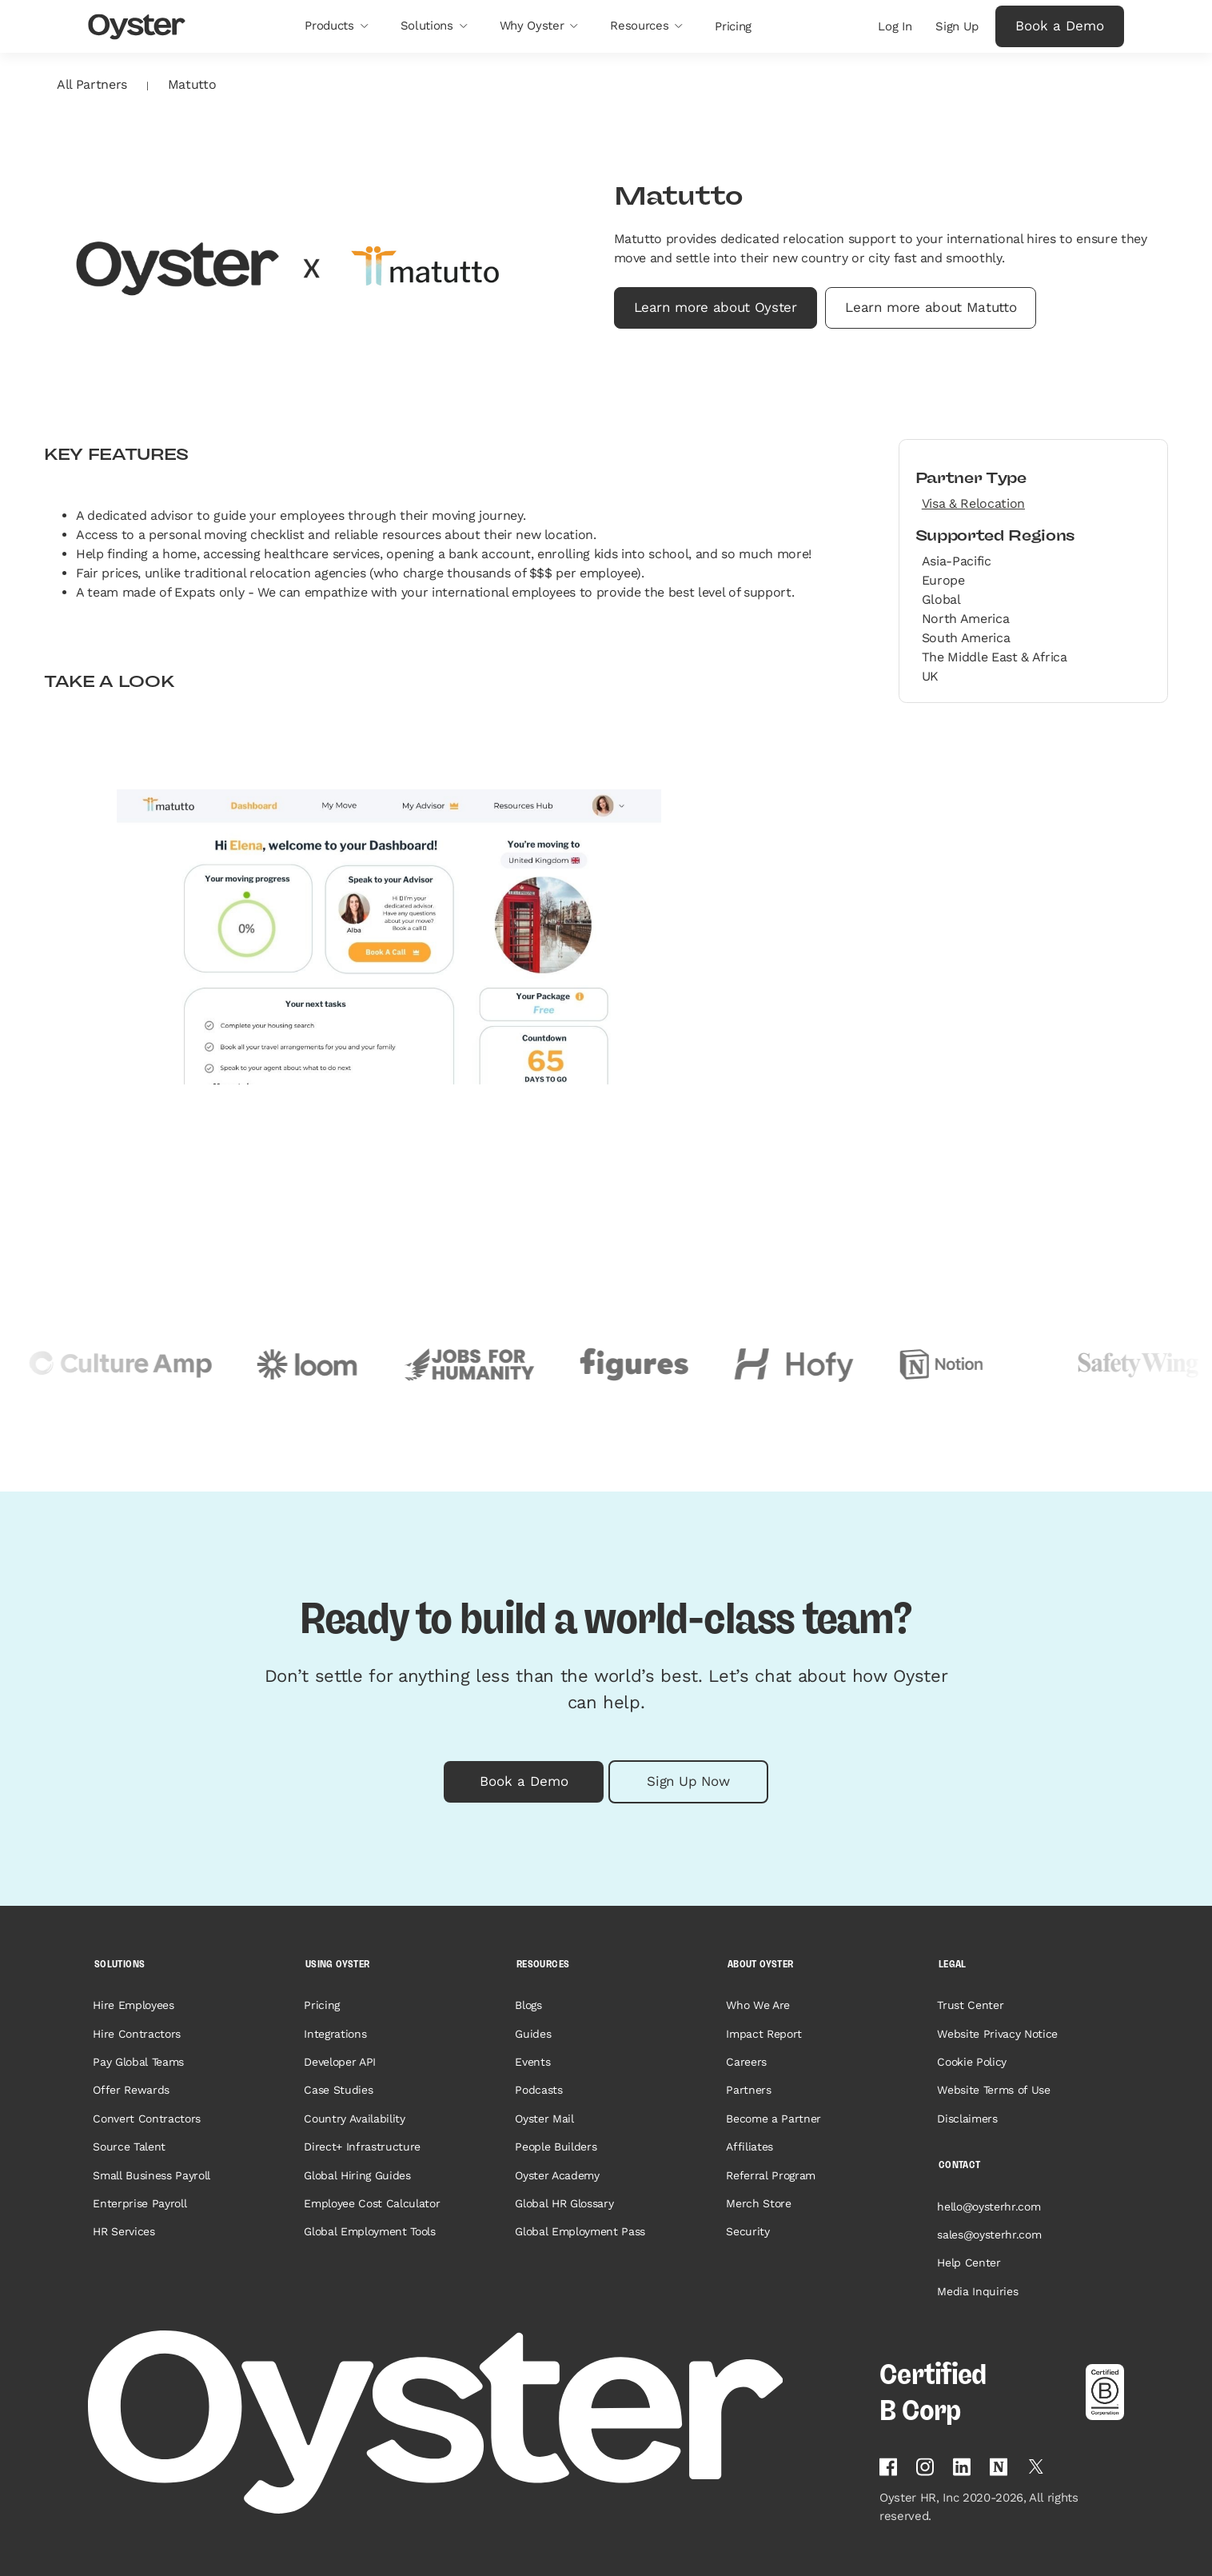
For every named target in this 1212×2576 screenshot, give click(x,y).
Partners (748, 2089)
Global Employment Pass (580, 2231)
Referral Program (770, 2175)
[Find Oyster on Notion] (998, 2467)
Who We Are (758, 2005)
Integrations (335, 2033)
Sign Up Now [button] (688, 1781)
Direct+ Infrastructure (362, 2146)
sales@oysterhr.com (989, 2234)
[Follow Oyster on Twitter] (1036, 2466)
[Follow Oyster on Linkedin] (962, 2467)
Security (747, 2231)
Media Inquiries (977, 2291)
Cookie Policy (972, 2061)
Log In (894, 26)
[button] (336, 26)
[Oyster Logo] (136, 27)
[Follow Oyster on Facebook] (888, 2467)
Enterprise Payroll (139, 2203)
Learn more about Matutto (930, 307)
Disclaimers (967, 2118)
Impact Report (764, 2033)
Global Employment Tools (369, 2231)
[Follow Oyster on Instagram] (925, 2467)
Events (532, 2061)
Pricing (322, 2005)
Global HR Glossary (564, 2203)
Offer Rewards (131, 2089)
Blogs (528, 2005)
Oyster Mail (544, 2118)
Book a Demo (1059, 26)
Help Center (968, 2262)
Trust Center (970, 2005)
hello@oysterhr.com (988, 2206)
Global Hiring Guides (357, 2175)
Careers (746, 2061)
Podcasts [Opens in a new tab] (538, 2089)
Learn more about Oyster (715, 307)
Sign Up (957, 26)
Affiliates (749, 2146)
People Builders (555, 2146)
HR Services (123, 2231)
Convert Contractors (147, 2118)
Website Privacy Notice (997, 2033)
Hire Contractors (137, 2033)
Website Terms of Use (993, 2089)
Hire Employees (133, 2005)
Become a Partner (773, 2118)
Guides (533, 2033)
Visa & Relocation (973, 503)
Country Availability (354, 2118)
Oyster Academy (557, 2175)
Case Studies (338, 2089)
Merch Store (758, 2203)
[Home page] (474, 2422)
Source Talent (129, 2146)
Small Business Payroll (151, 2175)
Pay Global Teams (138, 2061)
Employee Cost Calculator (372, 2203)
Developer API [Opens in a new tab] (340, 2061)
